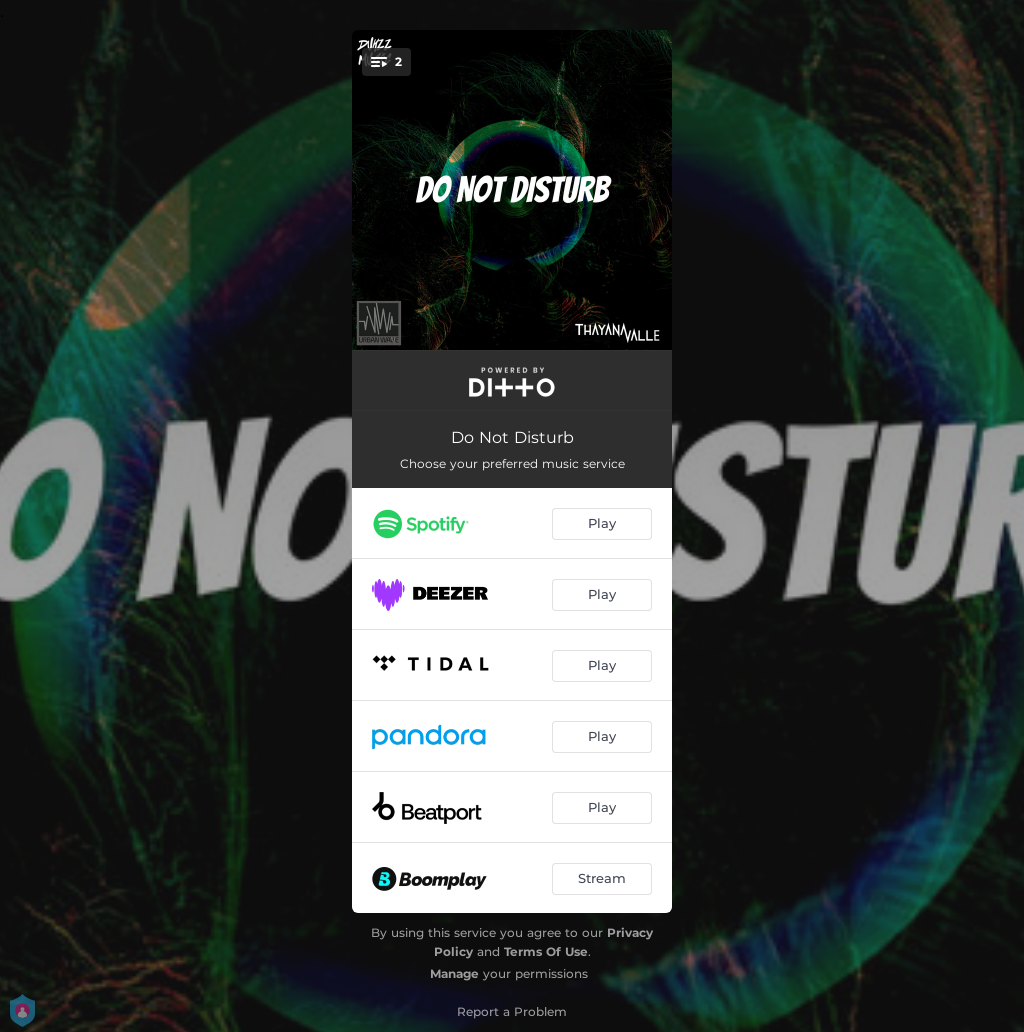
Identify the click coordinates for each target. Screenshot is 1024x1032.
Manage (454, 973)
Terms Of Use (546, 951)
